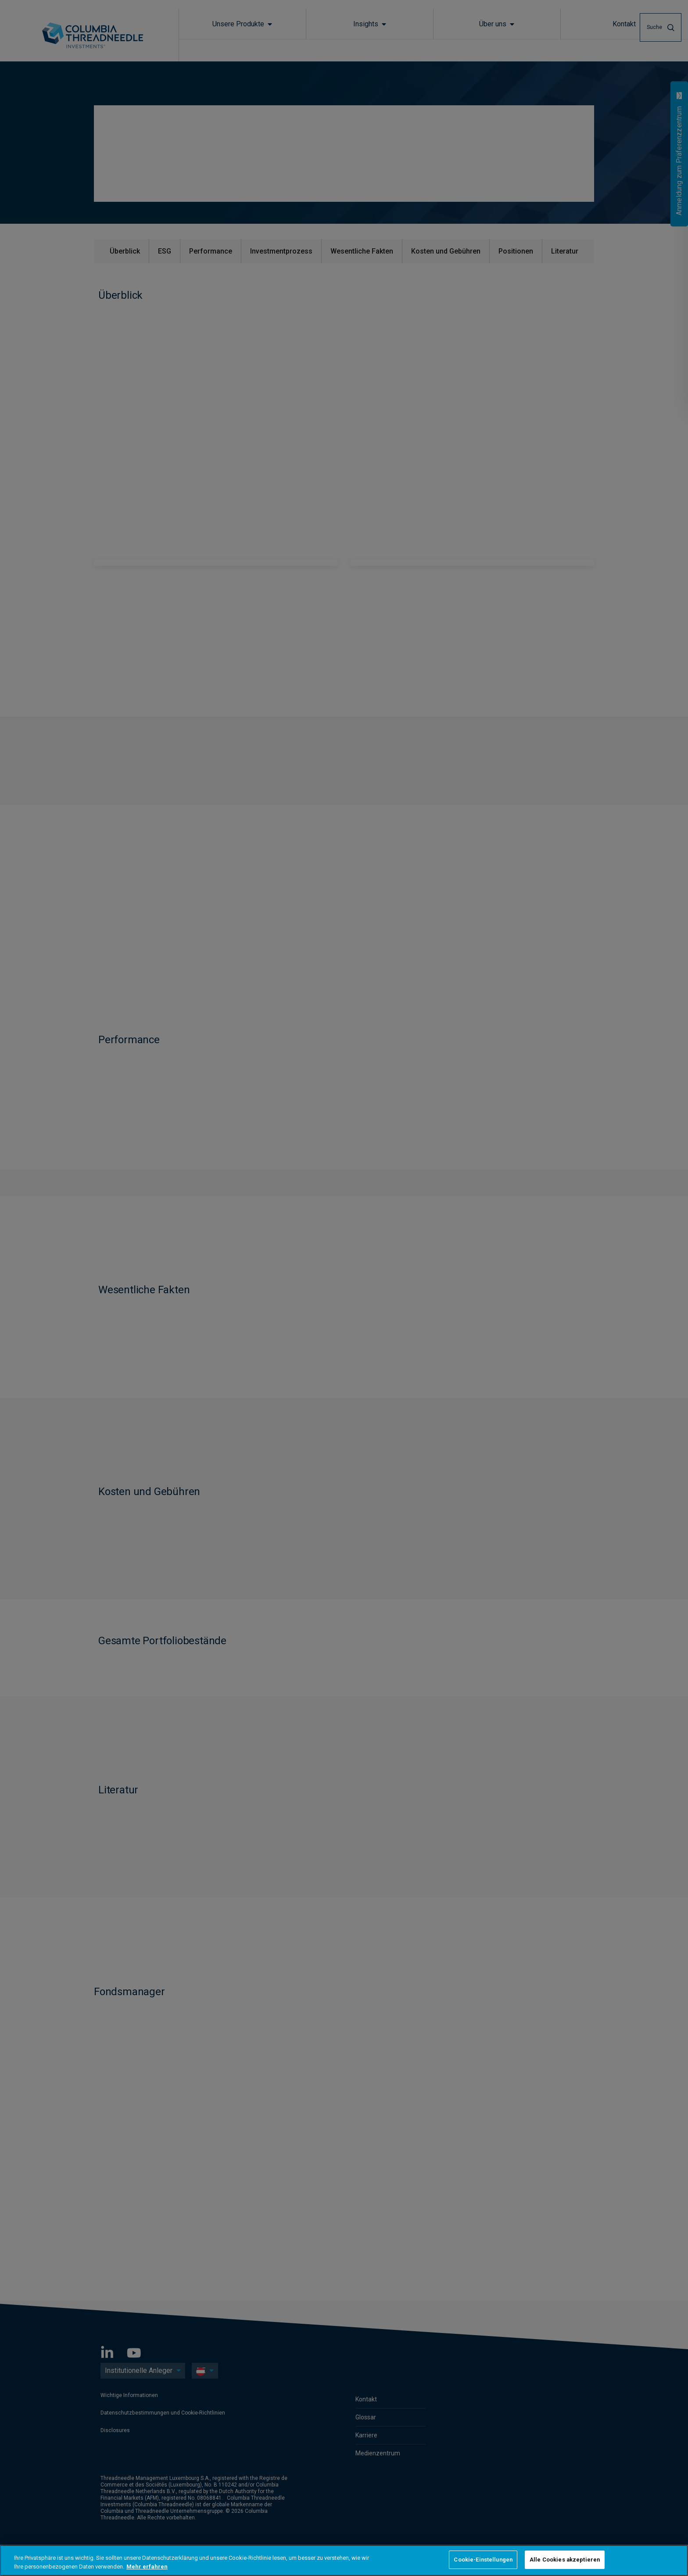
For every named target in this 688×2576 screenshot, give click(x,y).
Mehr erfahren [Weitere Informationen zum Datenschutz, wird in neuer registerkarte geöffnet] (147, 2566)
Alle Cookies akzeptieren (565, 2559)
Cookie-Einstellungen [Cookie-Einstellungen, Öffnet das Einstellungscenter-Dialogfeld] (483, 2559)
